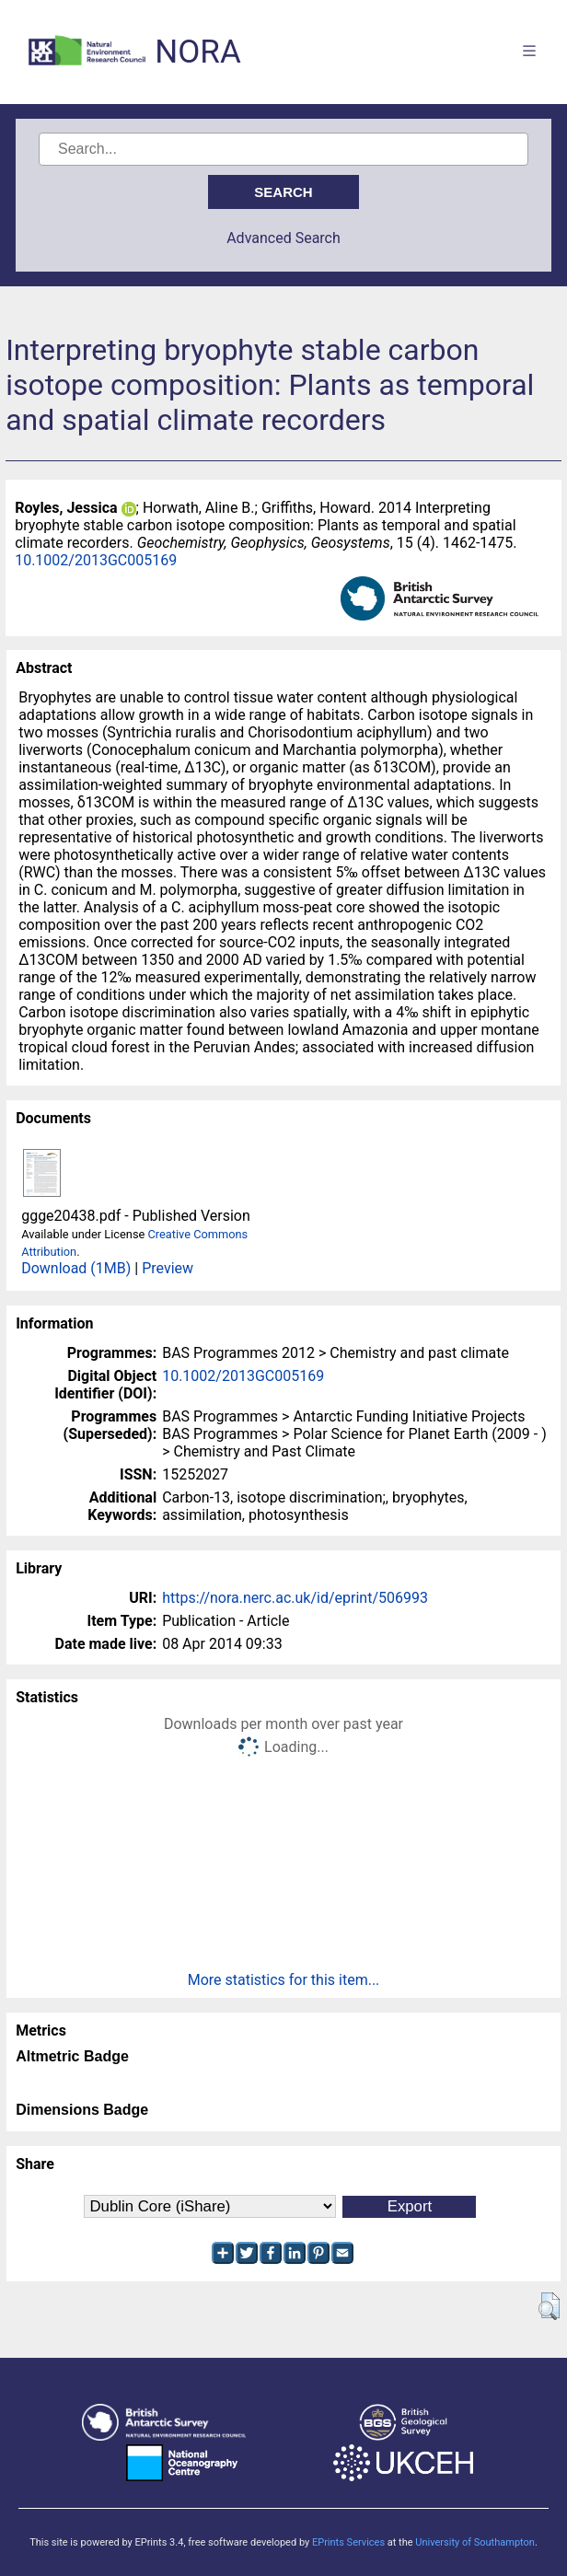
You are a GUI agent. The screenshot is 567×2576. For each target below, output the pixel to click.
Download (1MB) (76, 1268)
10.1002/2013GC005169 (96, 560)
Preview (167, 1268)
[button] (549, 2306)
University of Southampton (475, 2542)
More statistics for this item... (284, 1980)
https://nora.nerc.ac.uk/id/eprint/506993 (295, 1598)
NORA (197, 52)
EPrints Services (348, 2542)
